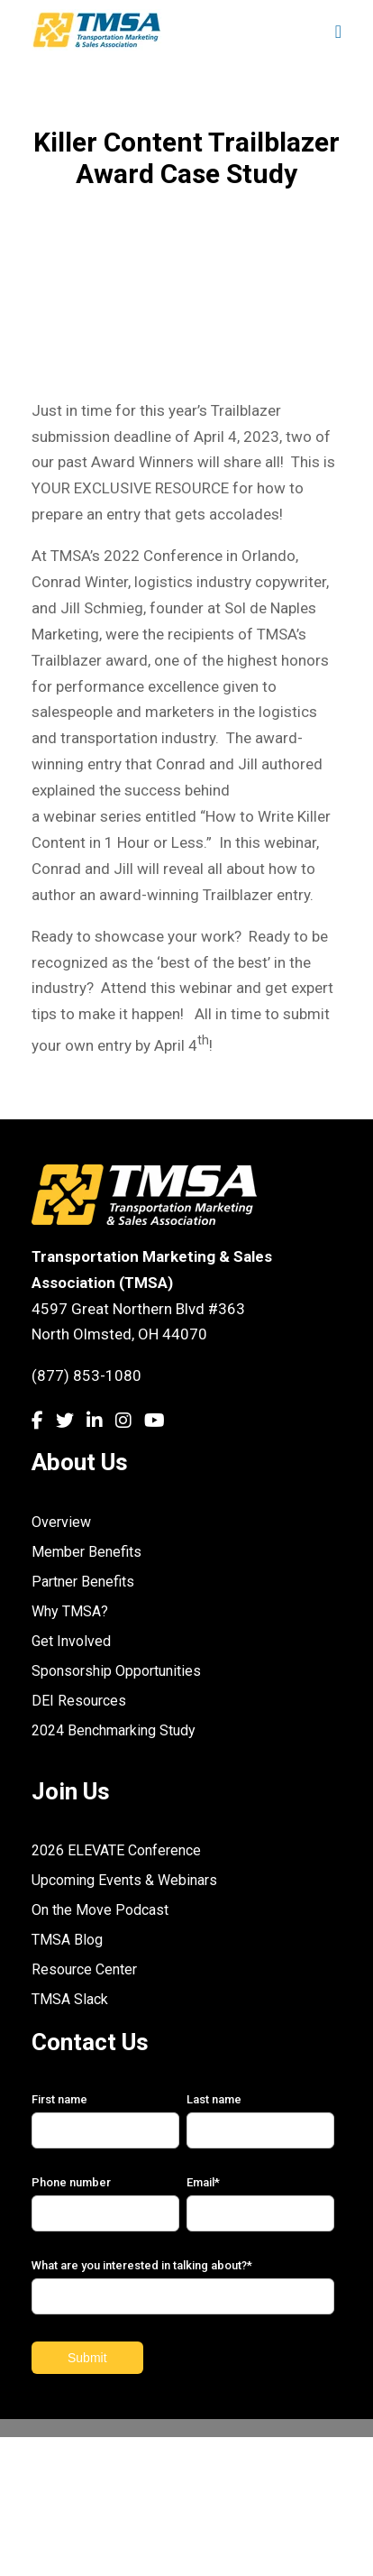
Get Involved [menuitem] (71, 1641)
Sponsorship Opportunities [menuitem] (116, 1670)
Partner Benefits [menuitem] (83, 1581)
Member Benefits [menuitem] (86, 1551)
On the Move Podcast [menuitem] (100, 1909)
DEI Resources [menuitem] (79, 1700)
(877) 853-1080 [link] (86, 1375)
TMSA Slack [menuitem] (70, 1999)
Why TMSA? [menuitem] (70, 1611)
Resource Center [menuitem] (84, 1969)
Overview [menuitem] (61, 1522)
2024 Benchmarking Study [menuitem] (114, 1730)
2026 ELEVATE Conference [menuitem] (116, 1850)
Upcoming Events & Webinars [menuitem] (124, 1880)
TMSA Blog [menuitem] (67, 1939)
